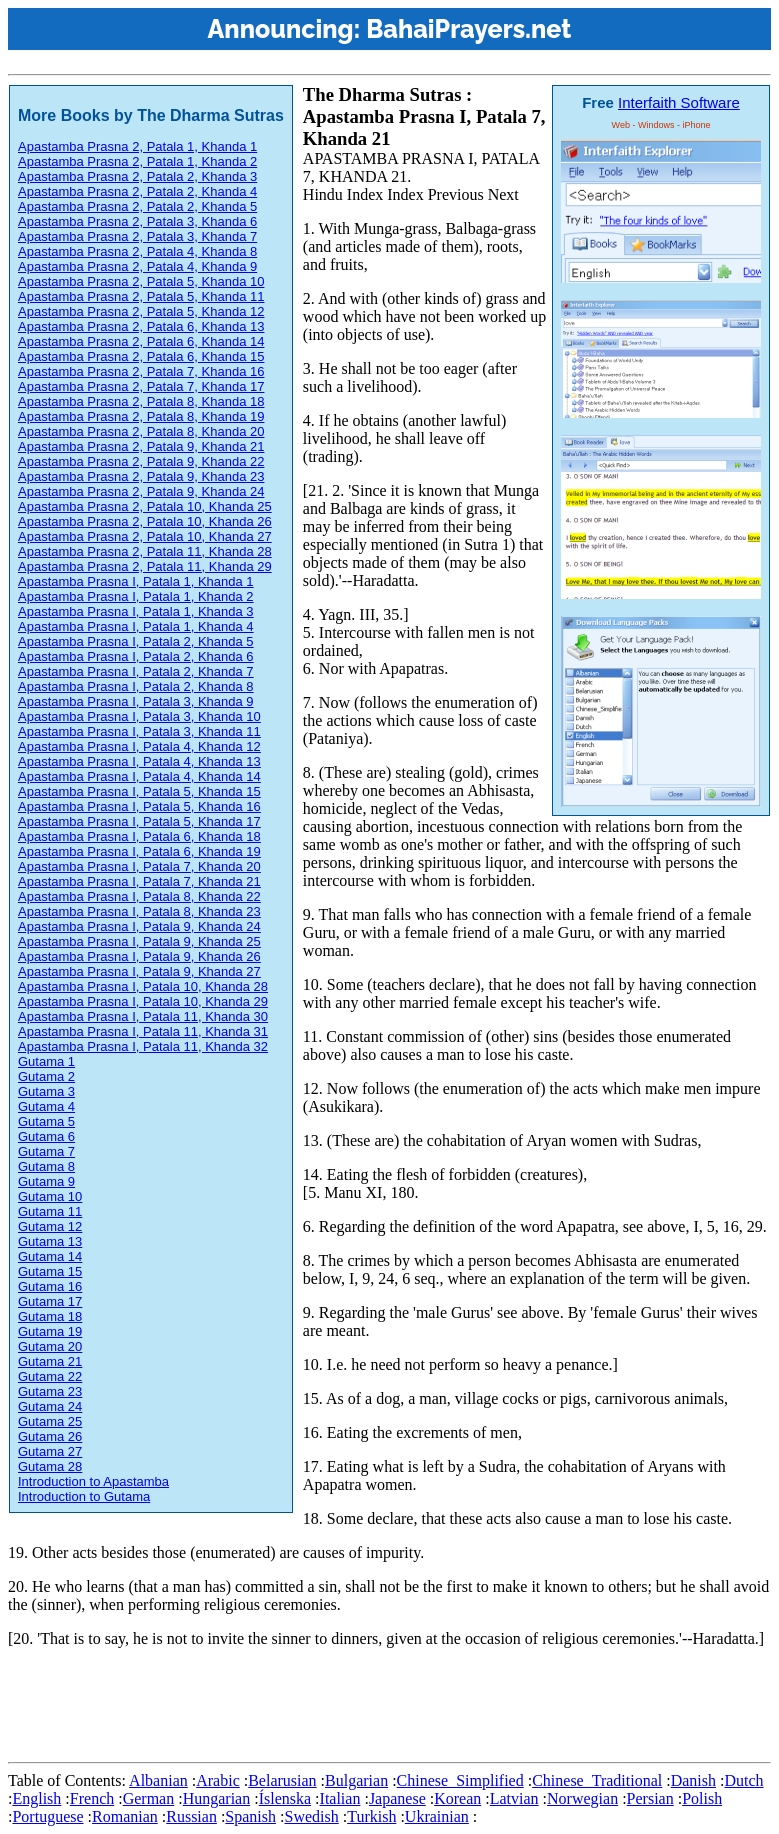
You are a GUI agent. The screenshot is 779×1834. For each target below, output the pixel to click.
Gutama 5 (46, 1121)
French (92, 1798)
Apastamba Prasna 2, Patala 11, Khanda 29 (145, 566)
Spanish (250, 1816)
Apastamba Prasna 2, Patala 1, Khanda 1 (137, 146)
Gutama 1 (46, 1061)
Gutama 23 (50, 1391)
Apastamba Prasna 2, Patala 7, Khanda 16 (141, 371)
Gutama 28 (50, 1466)
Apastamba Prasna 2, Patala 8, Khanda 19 (141, 416)
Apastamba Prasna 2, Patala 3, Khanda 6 (137, 221)
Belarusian (282, 1780)
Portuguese (47, 1816)
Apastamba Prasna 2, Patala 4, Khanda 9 (137, 266)
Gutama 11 (50, 1211)
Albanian (158, 1780)
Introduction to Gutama (84, 1496)
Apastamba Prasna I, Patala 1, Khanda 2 (136, 596)
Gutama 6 (46, 1136)
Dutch (743, 1780)
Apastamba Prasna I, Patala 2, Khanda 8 (136, 686)
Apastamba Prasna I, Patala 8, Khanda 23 (139, 911)
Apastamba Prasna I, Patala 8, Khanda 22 (139, 896)
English (36, 1798)
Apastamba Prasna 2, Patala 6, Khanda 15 (141, 356)
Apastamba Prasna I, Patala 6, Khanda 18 (139, 836)
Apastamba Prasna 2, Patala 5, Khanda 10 (141, 281)
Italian (340, 1798)
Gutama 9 (46, 1181)
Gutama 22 (50, 1376)
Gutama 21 (50, 1361)
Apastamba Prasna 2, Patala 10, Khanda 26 (145, 521)
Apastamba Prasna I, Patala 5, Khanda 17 (139, 821)
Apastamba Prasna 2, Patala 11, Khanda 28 (145, 551)
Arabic (218, 1780)
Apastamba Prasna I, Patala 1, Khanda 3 (136, 611)
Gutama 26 (50, 1436)
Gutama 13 (50, 1241)
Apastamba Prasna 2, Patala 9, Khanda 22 (141, 461)
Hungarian (217, 1798)
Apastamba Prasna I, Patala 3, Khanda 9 (136, 701)
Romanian (125, 1816)
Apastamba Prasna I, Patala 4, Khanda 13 (139, 761)
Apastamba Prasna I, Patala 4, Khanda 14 (139, 776)
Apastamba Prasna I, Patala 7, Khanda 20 (139, 866)
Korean (457, 1798)
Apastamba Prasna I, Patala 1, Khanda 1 (136, 581)
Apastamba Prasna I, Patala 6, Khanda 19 (139, 851)
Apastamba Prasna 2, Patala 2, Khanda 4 (137, 191)
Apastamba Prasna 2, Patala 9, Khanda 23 (141, 476)
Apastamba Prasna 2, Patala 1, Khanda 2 (137, 161)
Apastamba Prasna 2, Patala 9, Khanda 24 (141, 491)
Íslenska (285, 1798)
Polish (702, 1798)
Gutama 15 (50, 1271)
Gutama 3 (46, 1091)
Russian (191, 1816)
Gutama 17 (50, 1301)
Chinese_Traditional (597, 1780)
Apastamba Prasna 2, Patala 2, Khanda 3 (137, 176)
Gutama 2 (46, 1076)
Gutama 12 (50, 1226)
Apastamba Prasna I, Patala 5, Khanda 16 (139, 806)
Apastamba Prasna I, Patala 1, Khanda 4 (136, 626)
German (149, 1798)
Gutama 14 (50, 1256)
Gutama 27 (50, 1451)
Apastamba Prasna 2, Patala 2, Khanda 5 (137, 206)
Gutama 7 (46, 1151)
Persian (650, 1798)
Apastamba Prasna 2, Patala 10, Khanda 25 (145, 506)
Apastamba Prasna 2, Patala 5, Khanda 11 (141, 296)
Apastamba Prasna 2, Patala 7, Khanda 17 (141, 386)
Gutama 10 (50, 1196)
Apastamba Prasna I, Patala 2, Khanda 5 (136, 641)
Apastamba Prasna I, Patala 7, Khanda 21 (139, 881)
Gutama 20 (50, 1346)
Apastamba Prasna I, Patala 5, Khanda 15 (139, 791)
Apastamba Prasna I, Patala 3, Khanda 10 (139, 716)
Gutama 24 (50, 1406)
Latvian (514, 1798)
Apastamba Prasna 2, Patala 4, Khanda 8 (137, 251)
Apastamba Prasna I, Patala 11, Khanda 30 (143, 1016)
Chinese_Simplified (460, 1780)
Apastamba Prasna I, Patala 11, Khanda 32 (143, 1046)
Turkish (371, 1816)
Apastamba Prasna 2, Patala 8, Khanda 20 (141, 431)
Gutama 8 (46, 1166)
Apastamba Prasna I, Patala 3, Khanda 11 (139, 731)
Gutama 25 (50, 1421)
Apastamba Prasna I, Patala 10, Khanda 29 (143, 1001)
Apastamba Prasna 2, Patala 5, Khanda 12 (141, 311)
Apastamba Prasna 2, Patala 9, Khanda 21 (141, 446)
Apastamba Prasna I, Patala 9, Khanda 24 (139, 926)
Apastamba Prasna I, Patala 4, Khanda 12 (139, 746)
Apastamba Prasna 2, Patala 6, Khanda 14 (141, 341)
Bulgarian (356, 1780)
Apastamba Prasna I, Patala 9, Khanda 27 (139, 971)
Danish (693, 1780)
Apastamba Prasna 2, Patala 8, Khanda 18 (141, 401)
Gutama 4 (46, 1106)
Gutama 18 (50, 1316)
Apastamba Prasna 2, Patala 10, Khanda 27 (145, 536)
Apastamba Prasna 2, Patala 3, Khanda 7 (137, 236)
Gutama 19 (50, 1331)
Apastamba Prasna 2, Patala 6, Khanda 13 (141, 326)
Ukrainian (437, 1816)
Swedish (311, 1816)
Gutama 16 (50, 1286)
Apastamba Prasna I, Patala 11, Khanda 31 (143, 1031)
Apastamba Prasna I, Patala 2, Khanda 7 (136, 671)
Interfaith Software (679, 102)
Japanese (397, 1798)
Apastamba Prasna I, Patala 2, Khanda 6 (136, 656)
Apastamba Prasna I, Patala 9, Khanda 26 (139, 956)
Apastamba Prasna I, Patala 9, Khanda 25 (139, 941)
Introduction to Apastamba (93, 1481)
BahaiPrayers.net (468, 29)
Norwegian (582, 1798)
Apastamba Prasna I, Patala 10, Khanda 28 (143, 986)
